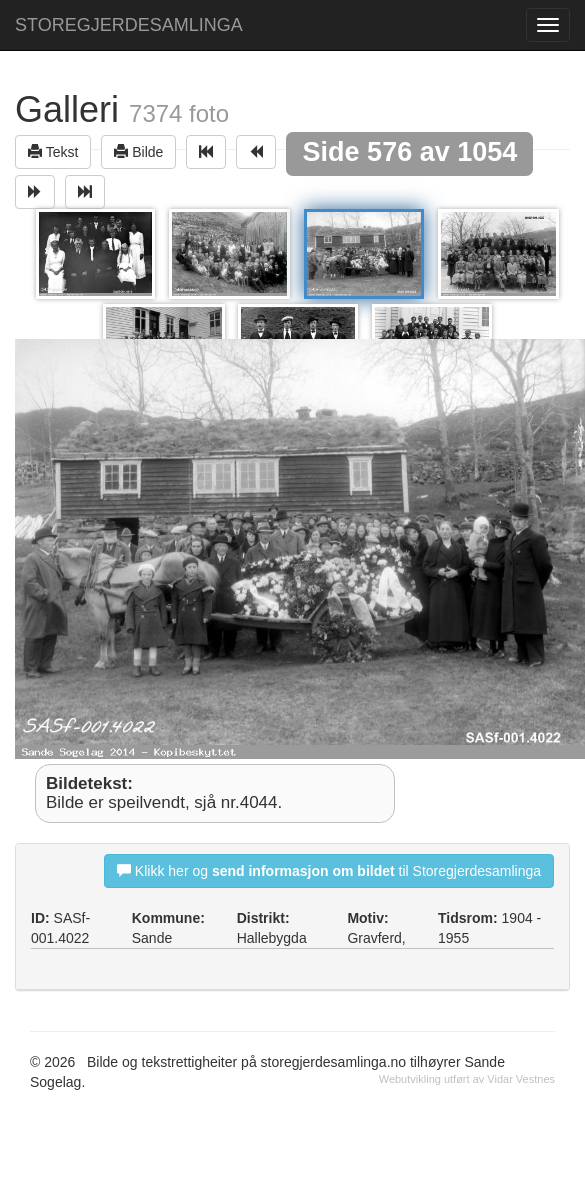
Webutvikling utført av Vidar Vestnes (467, 1079)
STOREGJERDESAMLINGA (129, 25)
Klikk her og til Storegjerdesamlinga (329, 870)
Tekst (53, 151)
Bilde (138, 151)
